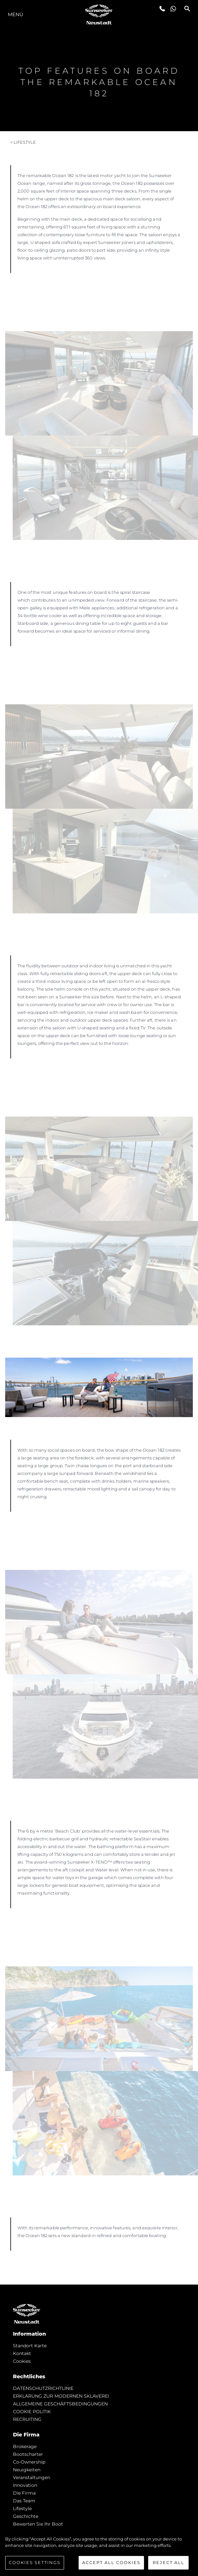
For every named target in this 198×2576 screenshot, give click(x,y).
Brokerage (25, 2446)
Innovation (25, 2485)
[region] (99, 2552)
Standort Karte (30, 2346)
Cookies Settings (34, 2562)
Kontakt (22, 2353)
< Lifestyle (23, 142)
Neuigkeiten (26, 2470)
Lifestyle (22, 2508)
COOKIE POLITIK (32, 2411)
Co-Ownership (29, 2462)
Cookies (22, 2361)
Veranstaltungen (31, 2477)
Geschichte (25, 2516)
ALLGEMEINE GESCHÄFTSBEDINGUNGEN (60, 2404)
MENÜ (15, 14)
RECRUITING (27, 2419)
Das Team (24, 2501)
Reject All (168, 2562)
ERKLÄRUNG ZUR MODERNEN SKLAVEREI (61, 2396)
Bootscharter (28, 2454)
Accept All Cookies (111, 2562)
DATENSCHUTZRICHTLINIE (43, 2388)
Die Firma (24, 2493)
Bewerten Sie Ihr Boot (38, 2524)
